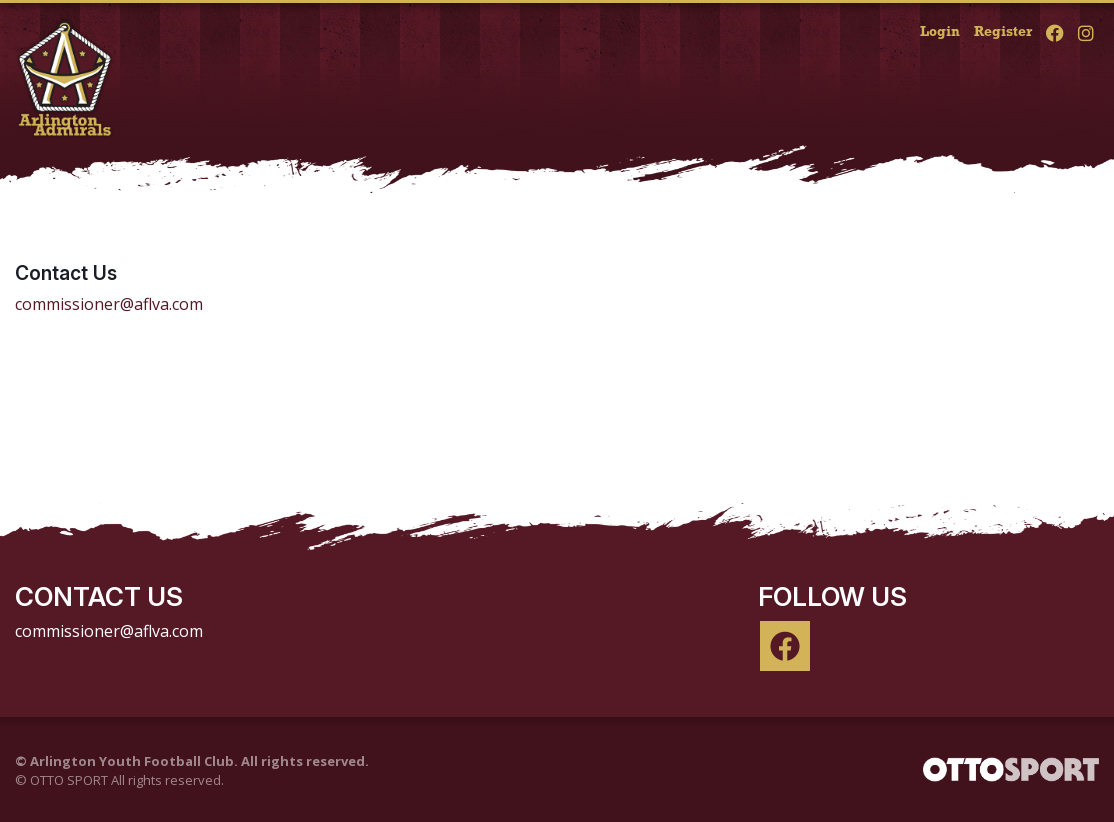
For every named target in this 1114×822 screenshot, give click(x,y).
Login (940, 32)
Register (1003, 32)
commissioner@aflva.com (109, 304)
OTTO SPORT (69, 780)
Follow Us (832, 596)
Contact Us (66, 273)
